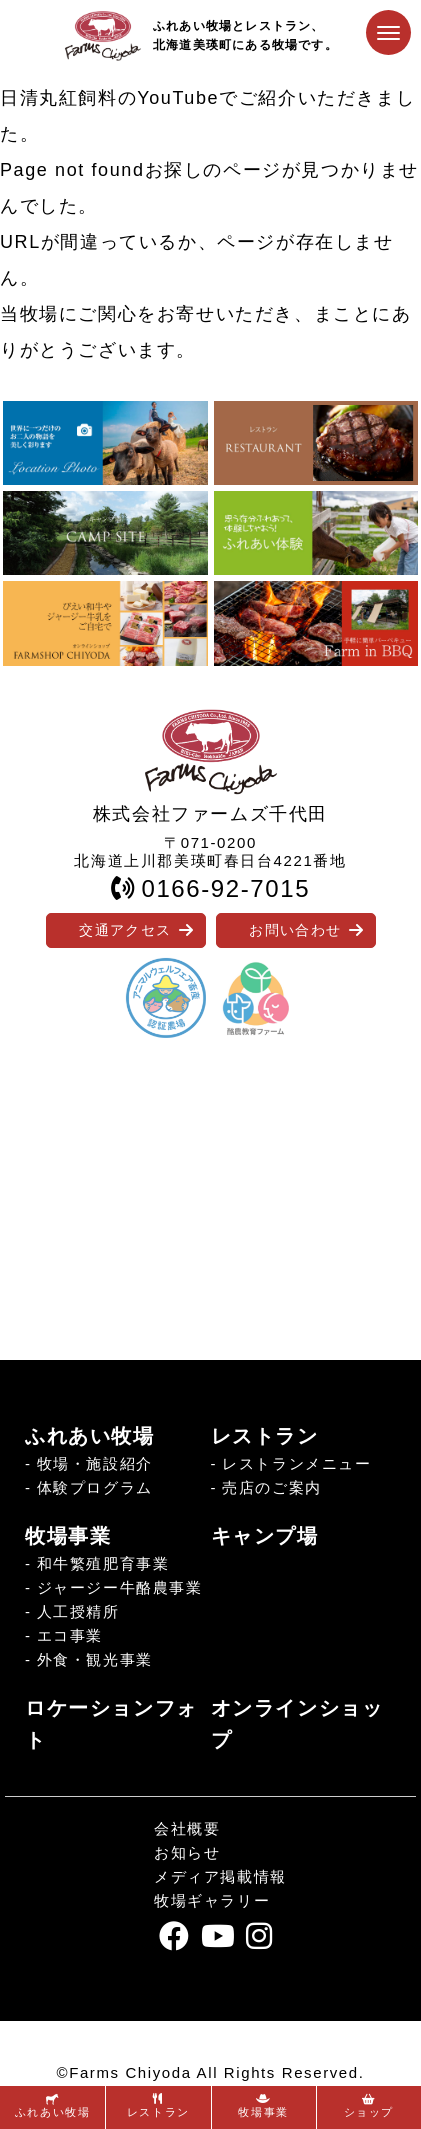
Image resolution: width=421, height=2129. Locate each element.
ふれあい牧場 (90, 1436)
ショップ (369, 2105)
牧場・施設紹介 (95, 1463)
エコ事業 (70, 1635)
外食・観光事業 (95, 1659)
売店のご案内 (272, 1487)
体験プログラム (95, 1487)
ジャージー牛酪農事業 (120, 1587)
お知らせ (187, 1852)
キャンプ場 (265, 1536)
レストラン (265, 1436)
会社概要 (187, 1828)
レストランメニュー (296, 1463)
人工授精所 (78, 1611)
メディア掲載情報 (220, 1876)
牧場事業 (68, 1536)
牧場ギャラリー (212, 1900)
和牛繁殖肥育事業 (103, 1563)
